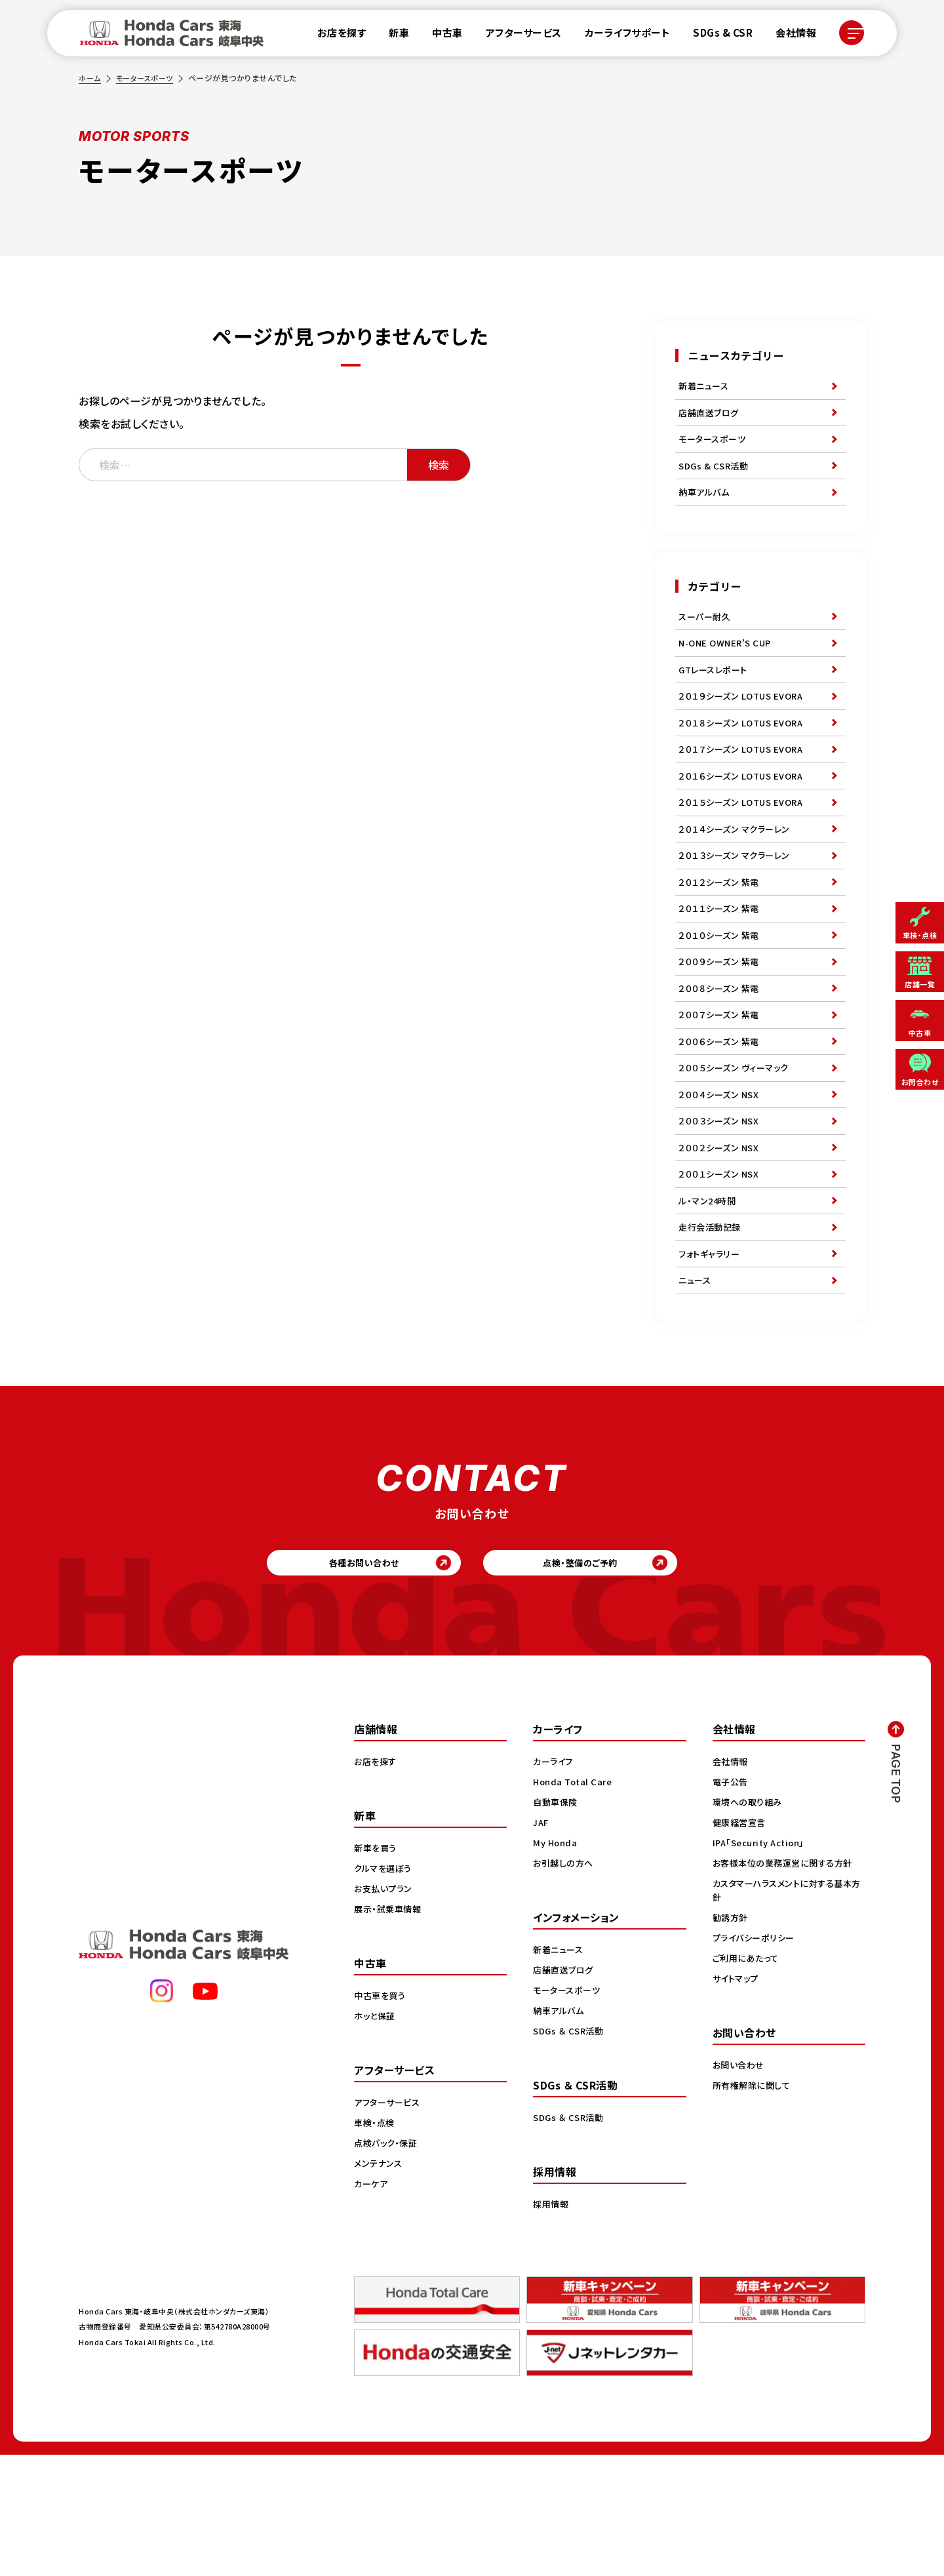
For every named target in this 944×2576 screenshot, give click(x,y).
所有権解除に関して (754, 2206)
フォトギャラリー (710, 1359)
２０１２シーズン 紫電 (721, 937)
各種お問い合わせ (337, 1679)
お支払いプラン (385, 2009)
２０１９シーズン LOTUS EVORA (744, 726)
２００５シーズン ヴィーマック (737, 1148)
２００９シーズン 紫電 (721, 1028)
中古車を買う (381, 2116)
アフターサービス (516, 36)
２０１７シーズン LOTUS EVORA (744, 786)
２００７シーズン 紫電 (721, 1088)
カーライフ (554, 1882)
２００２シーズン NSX (721, 1239)
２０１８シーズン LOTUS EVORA (744, 756)
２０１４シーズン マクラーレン (738, 877)
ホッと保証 (376, 2136)
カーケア (372, 2304)
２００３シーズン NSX (721, 1209)
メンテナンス (379, 2284)
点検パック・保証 (388, 2263)
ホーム (90, 77)
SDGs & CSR (715, 36)
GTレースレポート (715, 696)
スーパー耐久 (706, 636)
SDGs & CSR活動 (715, 478)
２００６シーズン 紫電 (721, 1118)
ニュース (695, 1390)
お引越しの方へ (565, 1984)
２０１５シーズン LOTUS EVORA (744, 847)
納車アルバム (705, 508)
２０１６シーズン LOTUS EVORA (744, 816)
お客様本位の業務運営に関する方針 (787, 1984)
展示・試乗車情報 (389, 2029)
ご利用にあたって (748, 2079)
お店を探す (334, 36)
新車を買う (377, 1968)
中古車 (439, 36)
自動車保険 (557, 1923)
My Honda (556, 1963)
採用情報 (552, 2324)
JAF (542, 1943)
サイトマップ (737, 2099)
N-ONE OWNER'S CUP (728, 666)
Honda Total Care (574, 1902)
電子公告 (732, 1902)
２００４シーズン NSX (721, 1178)
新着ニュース (705, 387)
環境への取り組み (750, 1923)
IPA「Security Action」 (763, 1963)
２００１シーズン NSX (721, 1269)
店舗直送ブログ (710, 417)
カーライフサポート (620, 36)
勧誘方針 (732, 2038)
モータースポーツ (148, 77)
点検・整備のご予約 (606, 1679)
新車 (391, 36)
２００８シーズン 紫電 (721, 1058)
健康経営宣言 (741, 1943)
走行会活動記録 (711, 1329)
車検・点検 (375, 2243)
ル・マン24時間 (708, 1299)
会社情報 (788, 36)
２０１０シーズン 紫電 (721, 997)
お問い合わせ (740, 2185)
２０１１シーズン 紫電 (721, 967)
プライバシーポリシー (756, 2058)
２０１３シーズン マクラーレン (738, 907)
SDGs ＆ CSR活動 (570, 2151)
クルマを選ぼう (385, 1989)
